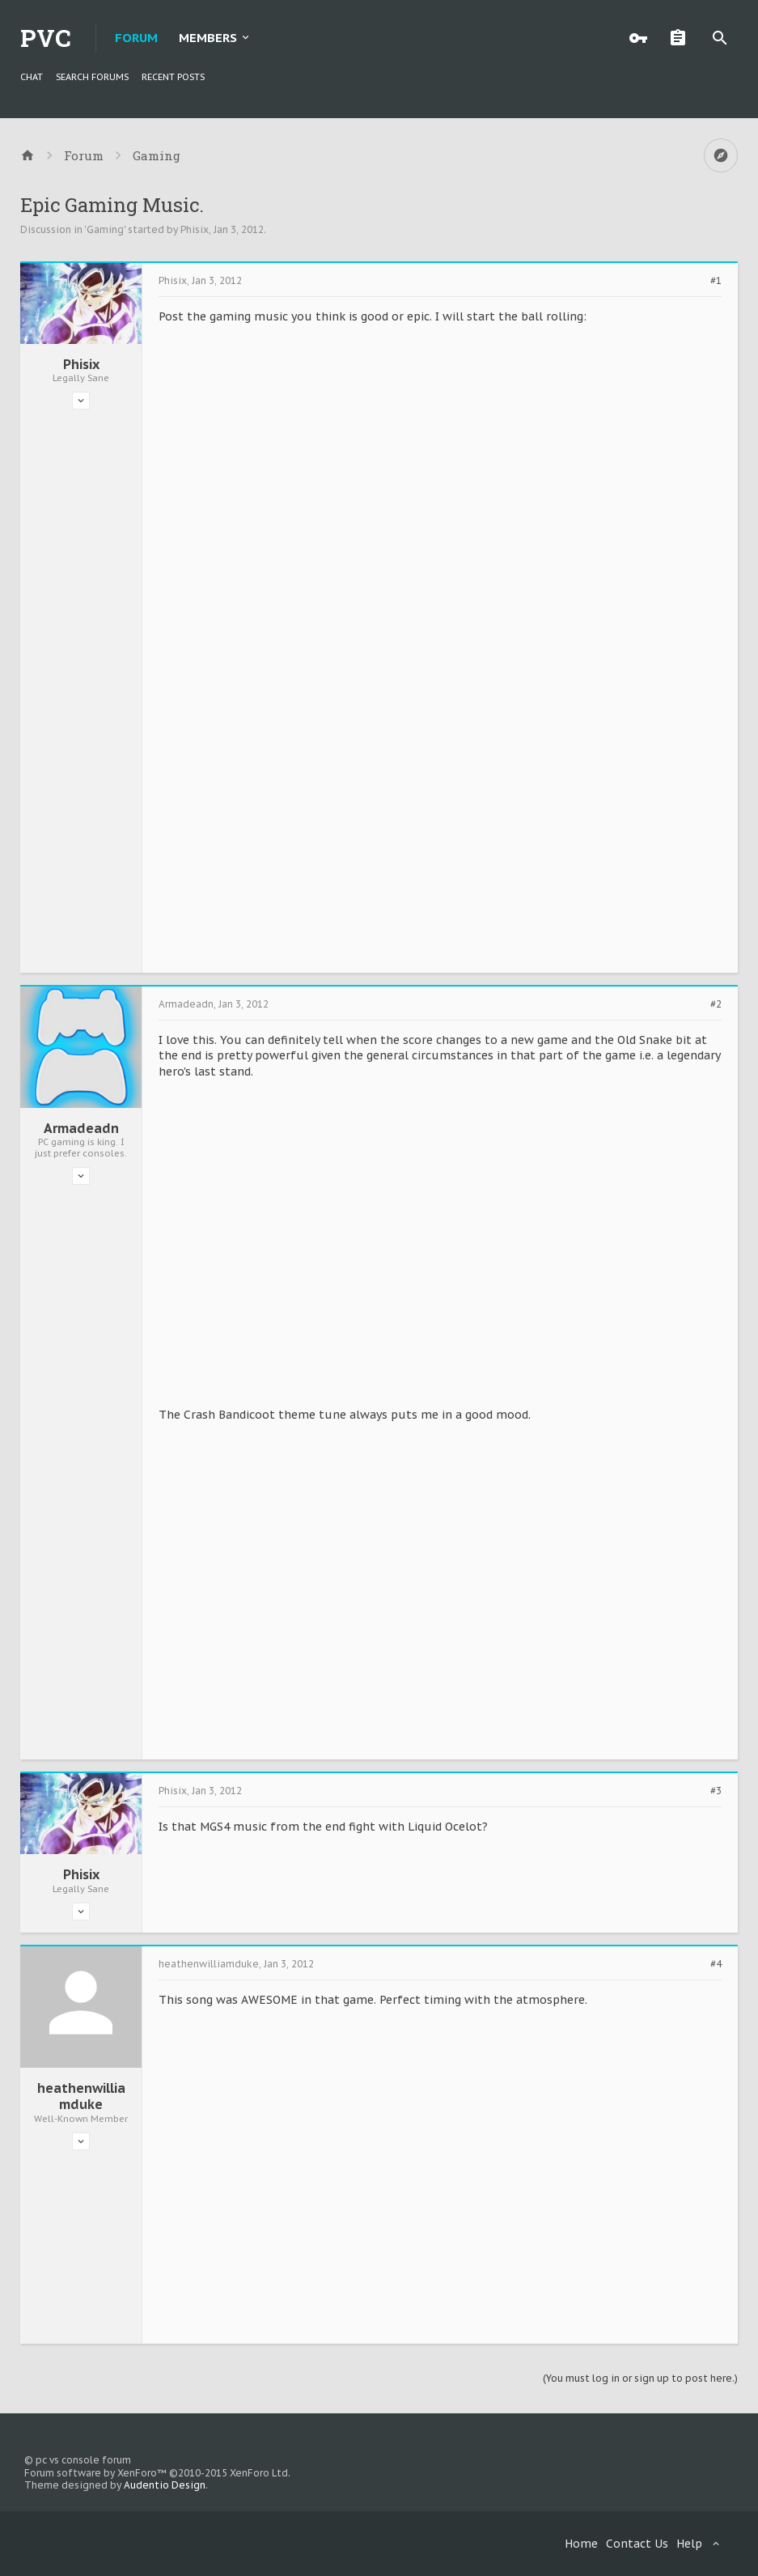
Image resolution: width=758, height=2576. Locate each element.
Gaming (105, 229)
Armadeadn (81, 1128)
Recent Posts (173, 77)
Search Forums (92, 77)
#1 (716, 280)
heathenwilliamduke (81, 2096)
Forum (136, 37)
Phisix (194, 229)
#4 (716, 1964)
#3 (716, 1791)
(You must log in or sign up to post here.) (640, 2378)
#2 (716, 1004)
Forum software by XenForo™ (157, 2473)
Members (208, 37)
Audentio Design (164, 2485)
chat (31, 77)
